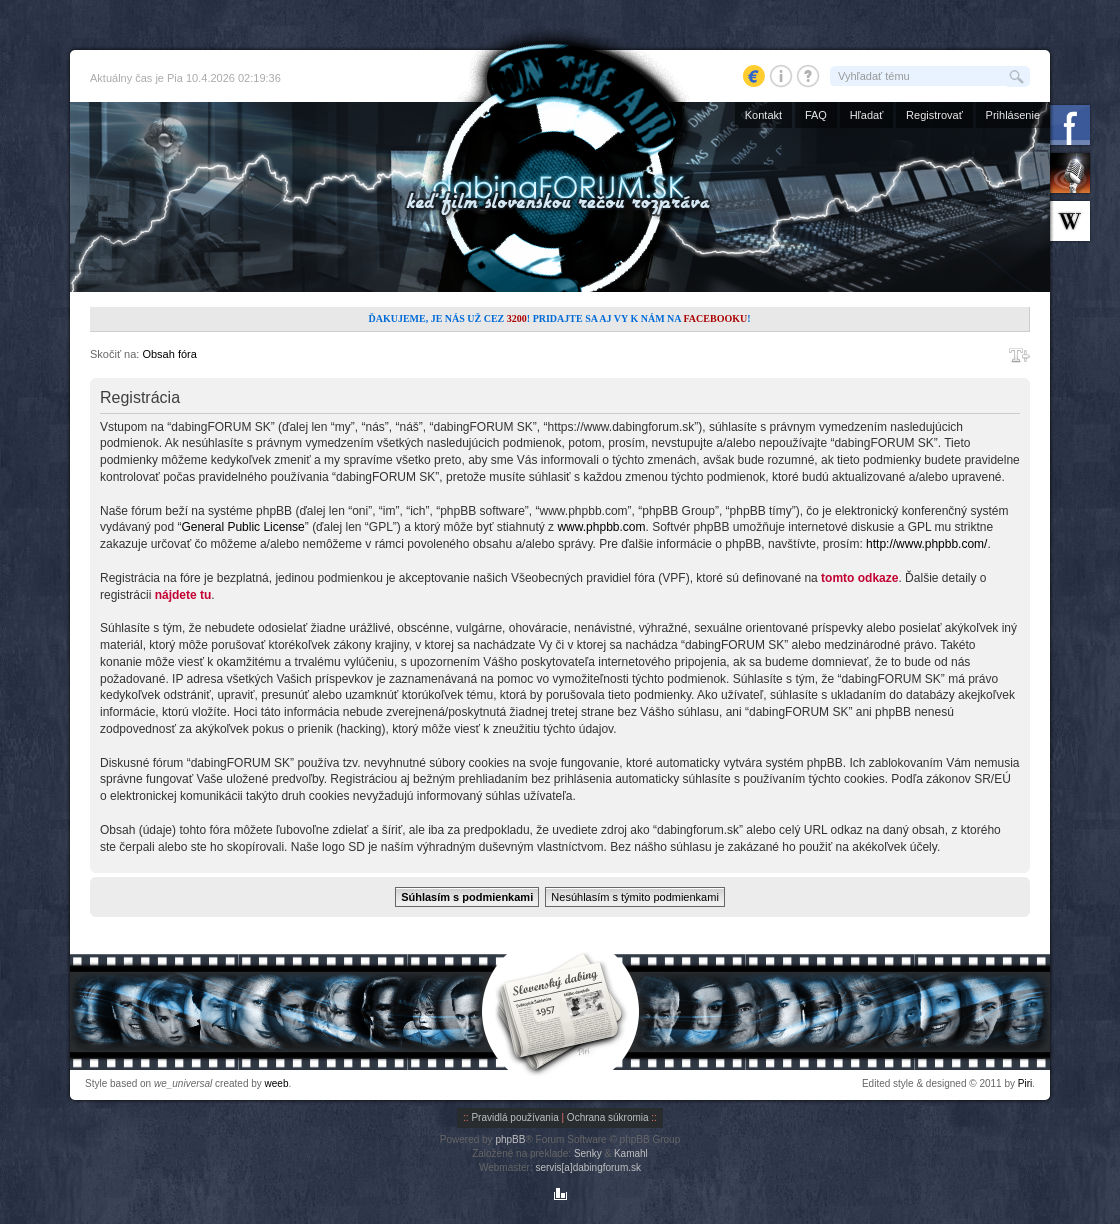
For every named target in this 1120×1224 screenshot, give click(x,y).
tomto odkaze (859, 578)
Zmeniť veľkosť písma (1019, 355)
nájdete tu (183, 595)
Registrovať (934, 115)
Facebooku (715, 318)
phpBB (510, 1139)
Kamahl (631, 1153)
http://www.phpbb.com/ (926, 544)
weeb (277, 1083)
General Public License (242, 527)
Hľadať (867, 115)
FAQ (816, 115)
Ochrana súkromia (608, 1117)
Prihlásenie (1013, 115)
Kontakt (763, 115)
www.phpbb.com (601, 527)
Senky (588, 1153)
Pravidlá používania (514, 1117)
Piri (1025, 1083)
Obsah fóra (169, 354)
